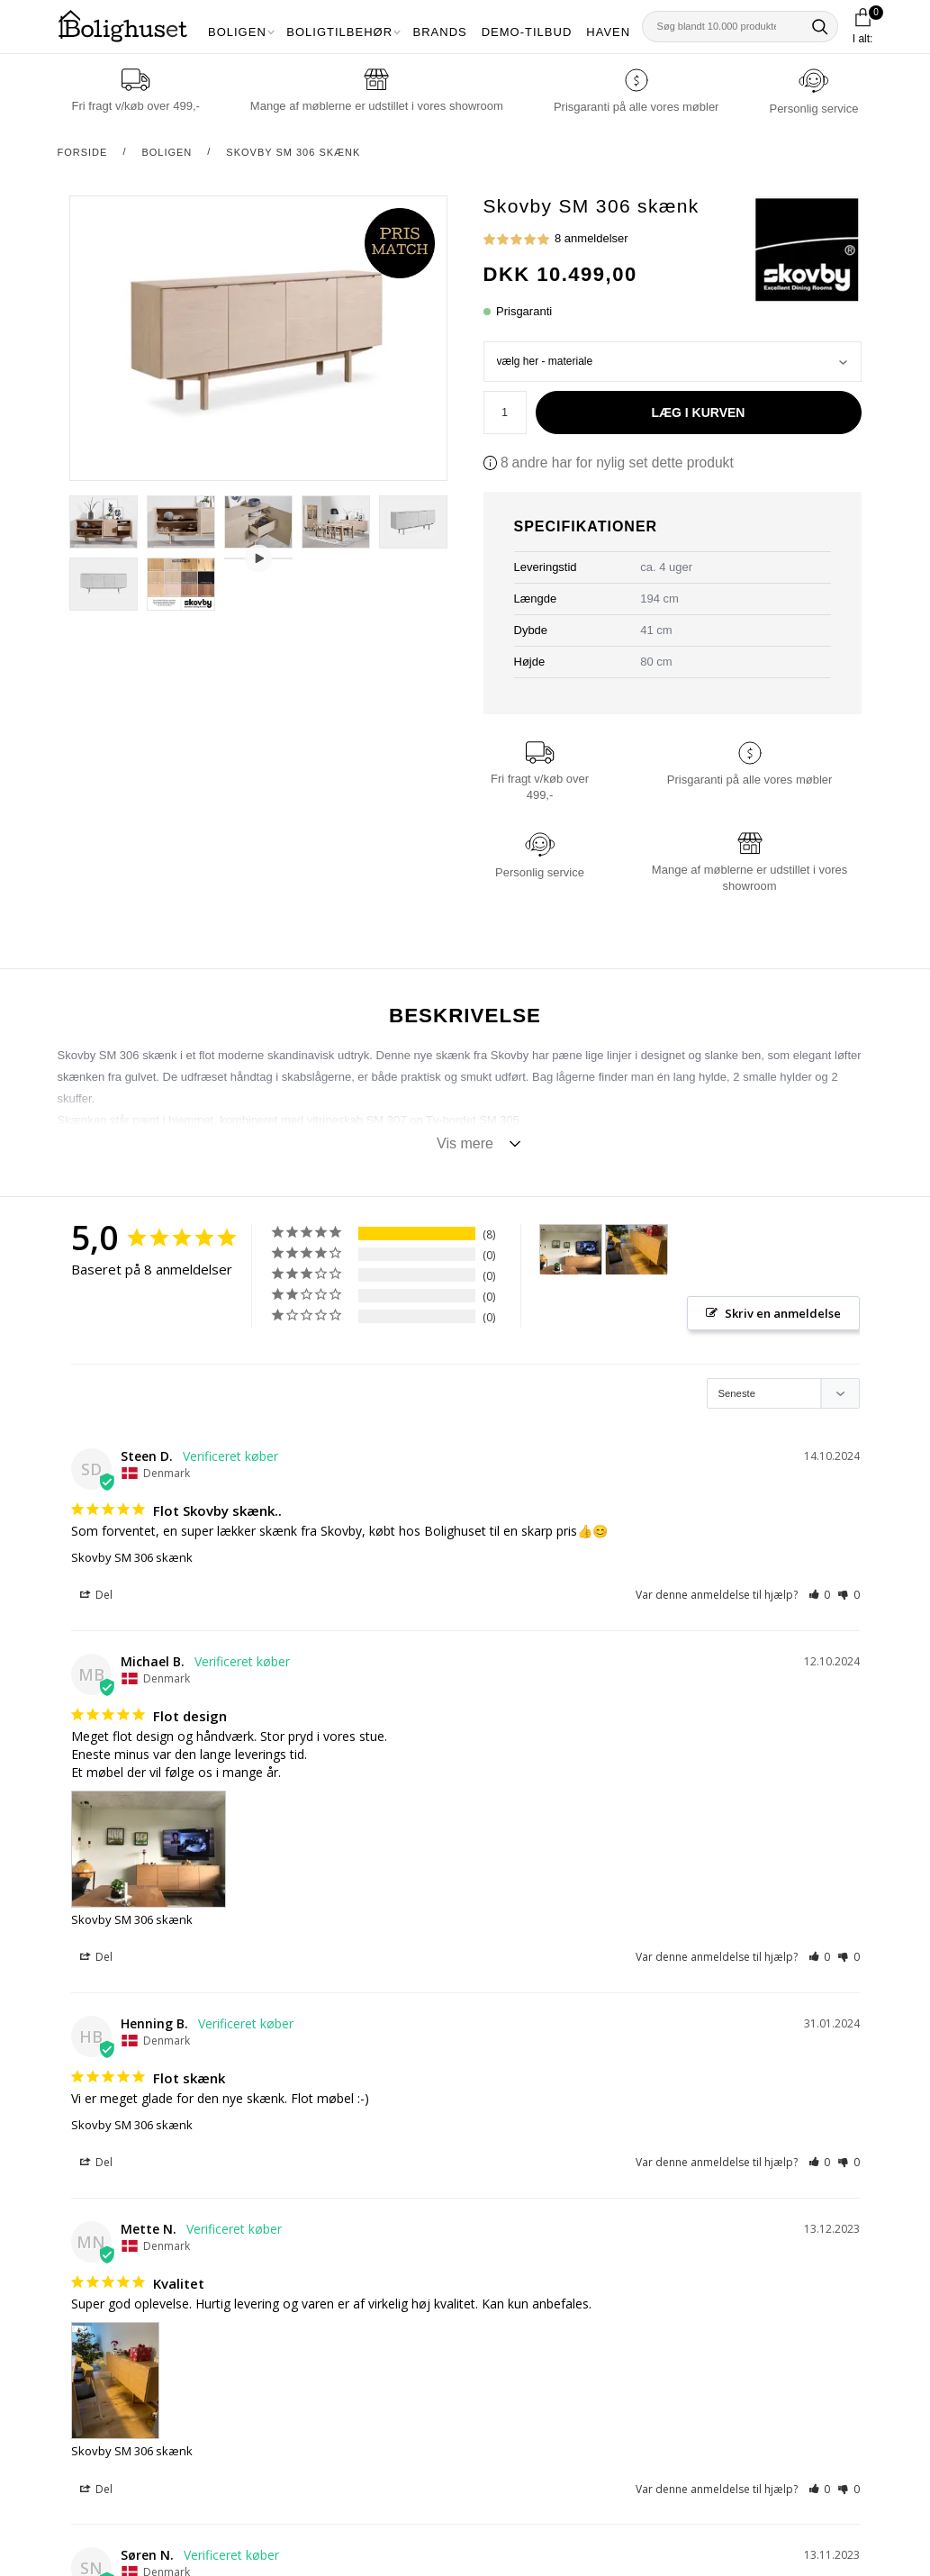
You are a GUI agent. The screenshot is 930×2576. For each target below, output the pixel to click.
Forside (83, 152)
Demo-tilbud (527, 32)
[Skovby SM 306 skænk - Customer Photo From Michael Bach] (570, 1249)
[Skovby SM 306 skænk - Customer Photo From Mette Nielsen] (636, 1249)
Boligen (237, 32)
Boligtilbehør (339, 32)
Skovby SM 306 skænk (293, 152)
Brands (440, 32)
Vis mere (465, 1143)
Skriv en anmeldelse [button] (783, 1313)
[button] (819, 1595)
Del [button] (96, 1596)
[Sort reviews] (783, 1394)
